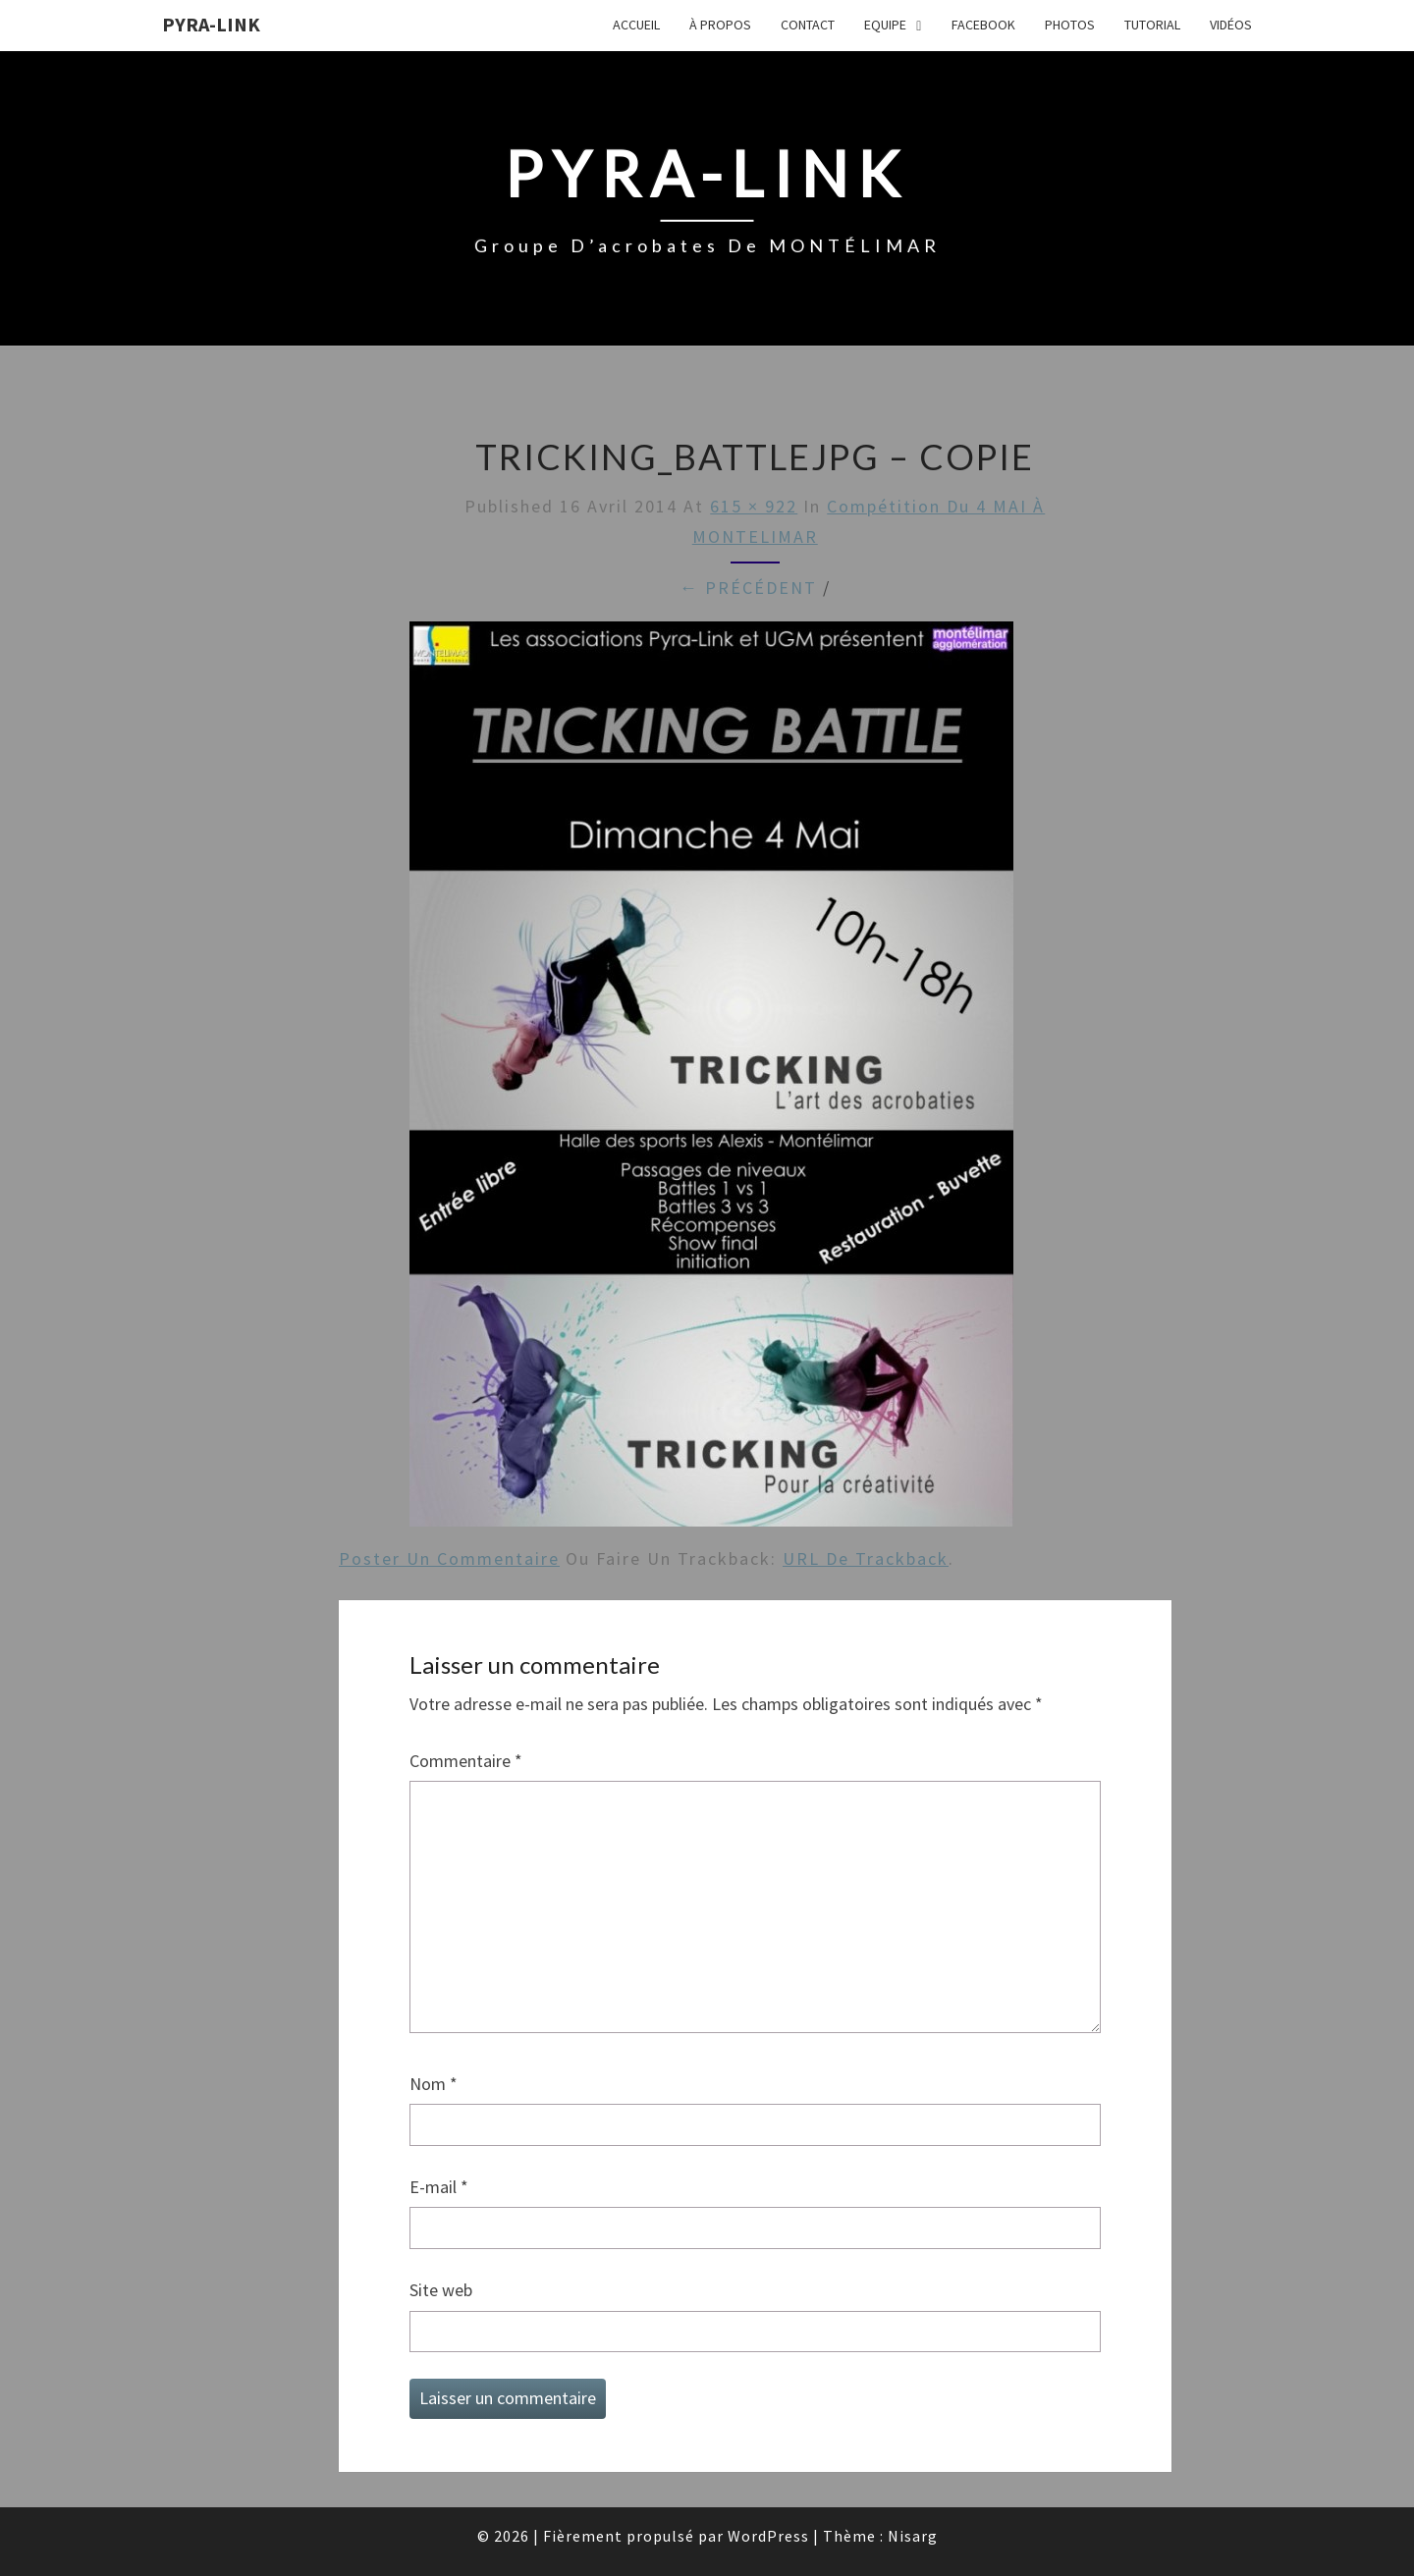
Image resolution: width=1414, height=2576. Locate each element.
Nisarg (913, 2536)
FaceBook (983, 24)
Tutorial (1152, 24)
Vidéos (1231, 24)
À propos (720, 24)
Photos (1070, 24)
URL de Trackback (866, 1558)
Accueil (636, 24)
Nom (433, 2083)
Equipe (885, 24)
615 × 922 (753, 506)
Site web (440, 2290)
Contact (808, 24)
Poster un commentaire (449, 1558)
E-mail (438, 2186)
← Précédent (748, 587)
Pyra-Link (211, 24)
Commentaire (465, 1760)
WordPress (768, 2536)
